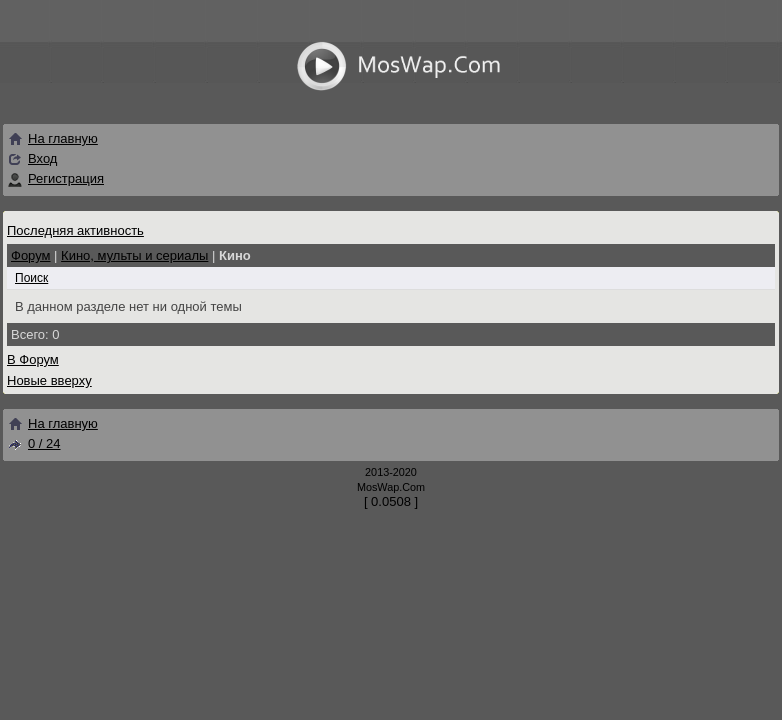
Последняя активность (75, 230)
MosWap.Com (391, 487)
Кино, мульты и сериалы (134, 255)
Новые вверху (49, 380)
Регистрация (66, 178)
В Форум (33, 359)
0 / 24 (34, 443)
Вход (42, 158)
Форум (31, 255)
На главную (52, 138)
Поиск (31, 278)
